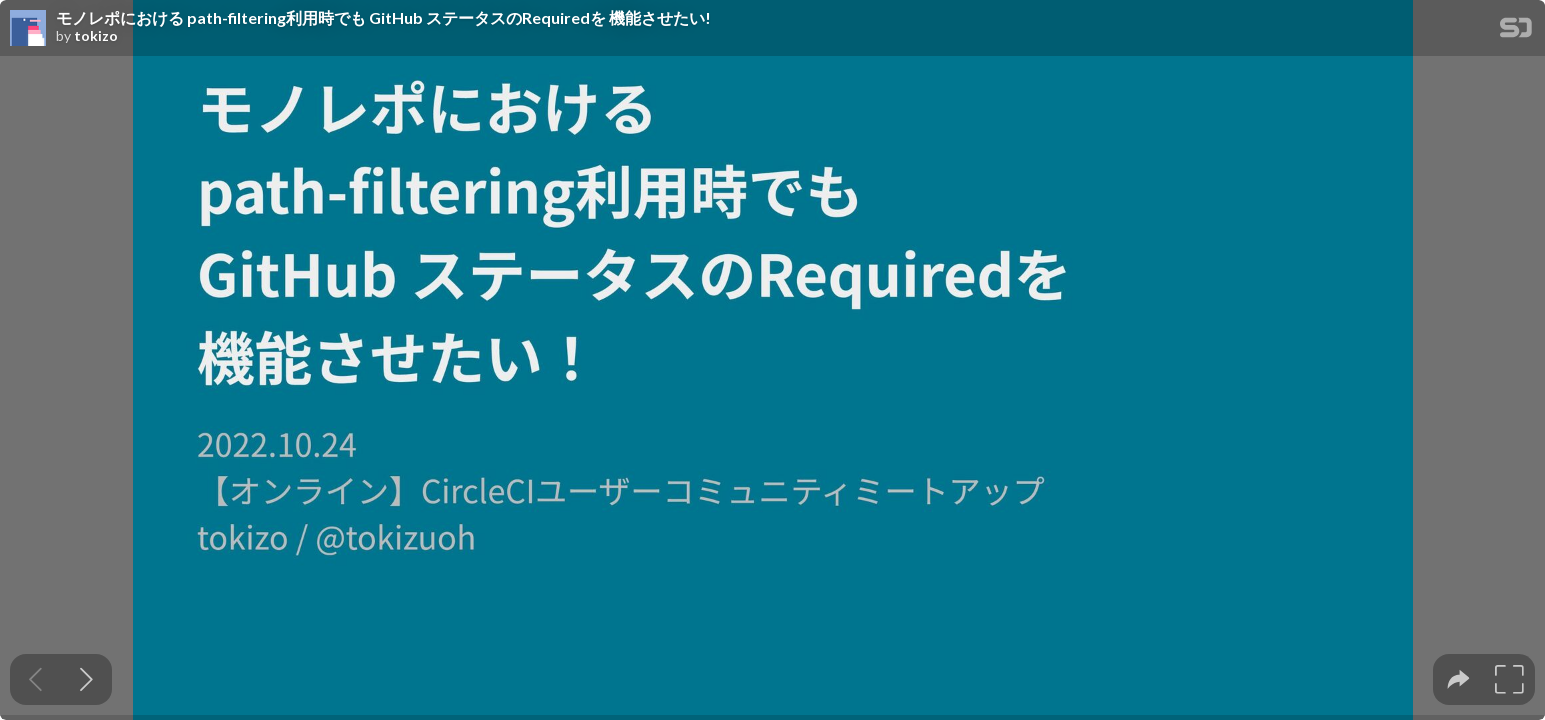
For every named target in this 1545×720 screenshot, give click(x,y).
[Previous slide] (35, 679)
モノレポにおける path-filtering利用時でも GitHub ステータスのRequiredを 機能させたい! (383, 18)
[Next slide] (86, 679)
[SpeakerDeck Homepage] (1516, 31)
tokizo (96, 36)
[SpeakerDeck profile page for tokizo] (28, 29)
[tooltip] (1458, 679)
